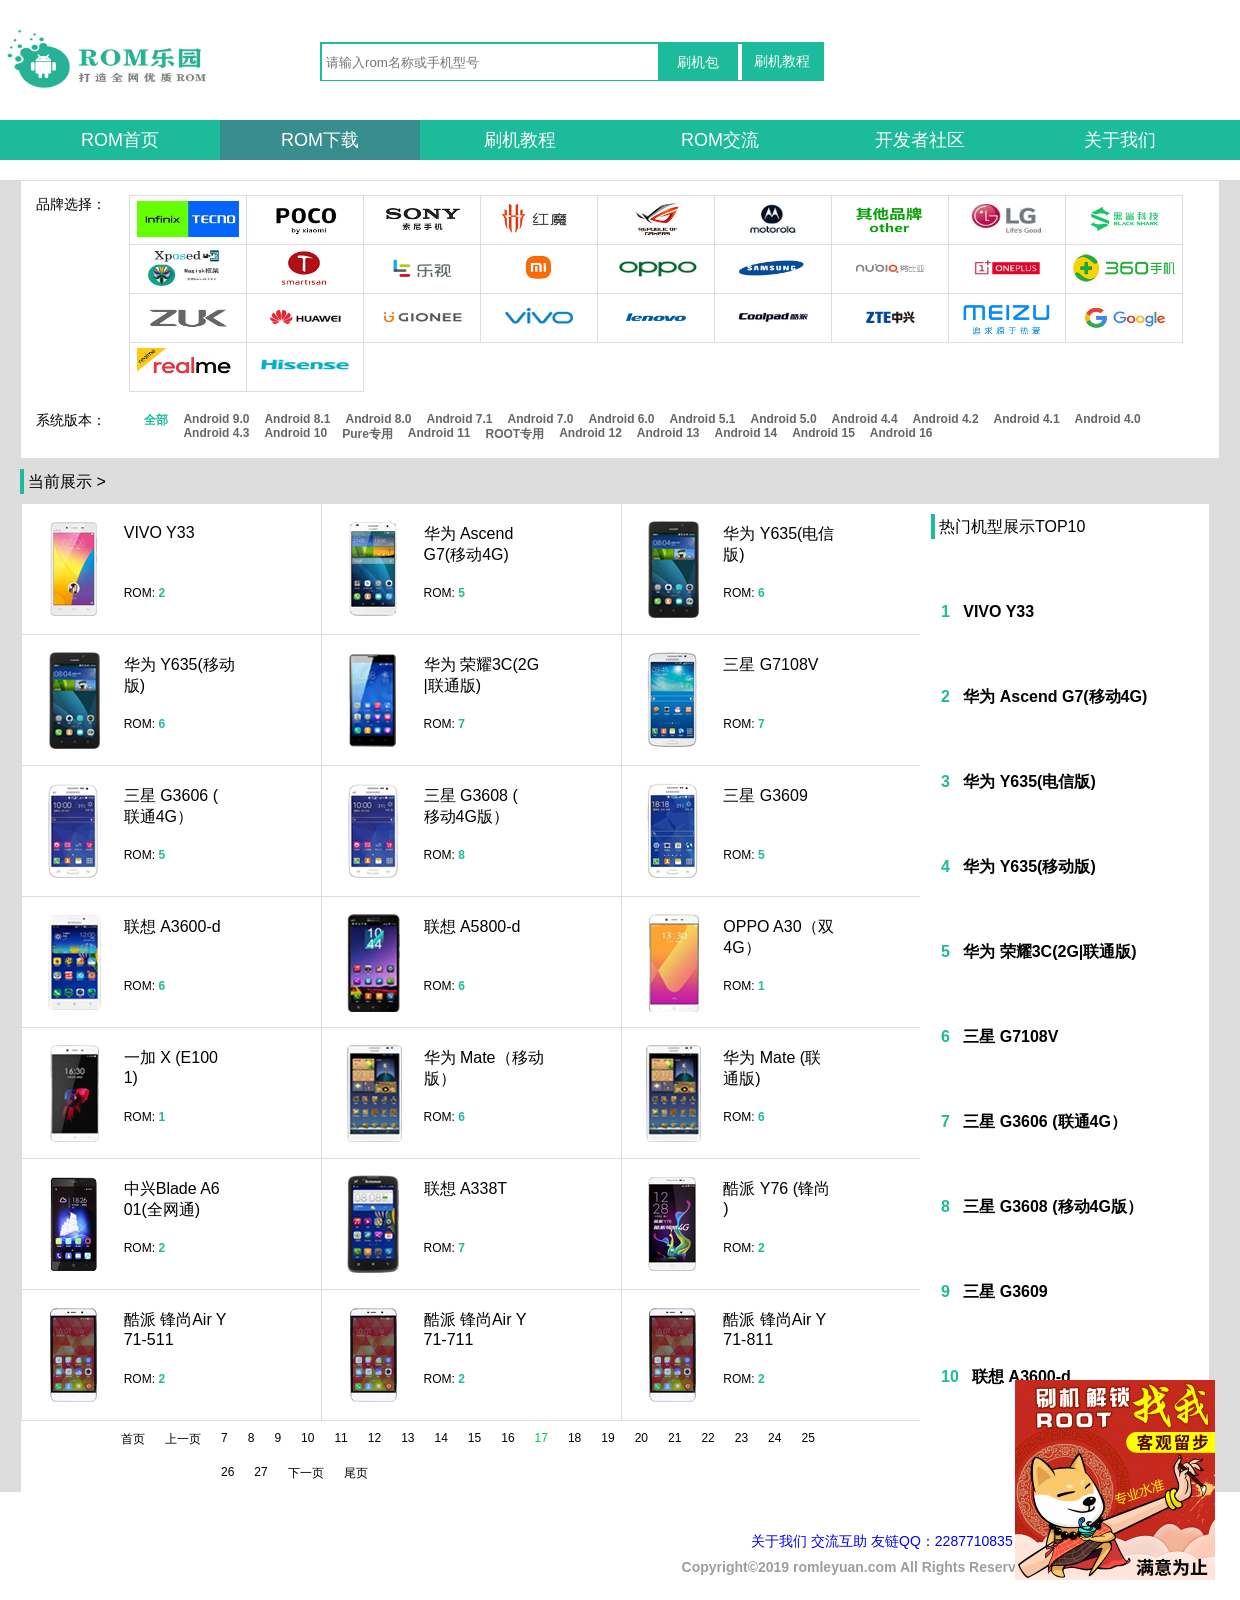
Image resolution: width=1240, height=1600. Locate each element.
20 (641, 1438)
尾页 (356, 1473)
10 (307, 1438)
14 (441, 1438)
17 (541, 1438)
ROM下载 (320, 140)
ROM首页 (120, 140)
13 (407, 1438)
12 (374, 1438)
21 (674, 1438)
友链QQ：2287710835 (942, 1541)
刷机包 (698, 62)
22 (707, 1438)
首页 (133, 1439)
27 (260, 1472)
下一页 (306, 1473)
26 (227, 1472)
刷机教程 (782, 61)
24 (774, 1438)
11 (340, 1438)
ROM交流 (720, 140)
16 (507, 1438)
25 (807, 1438)
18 (574, 1438)
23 (741, 1438)
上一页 (183, 1439)
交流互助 (839, 1541)
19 (607, 1438)
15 (474, 1438)
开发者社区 (920, 140)
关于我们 (1120, 140)
